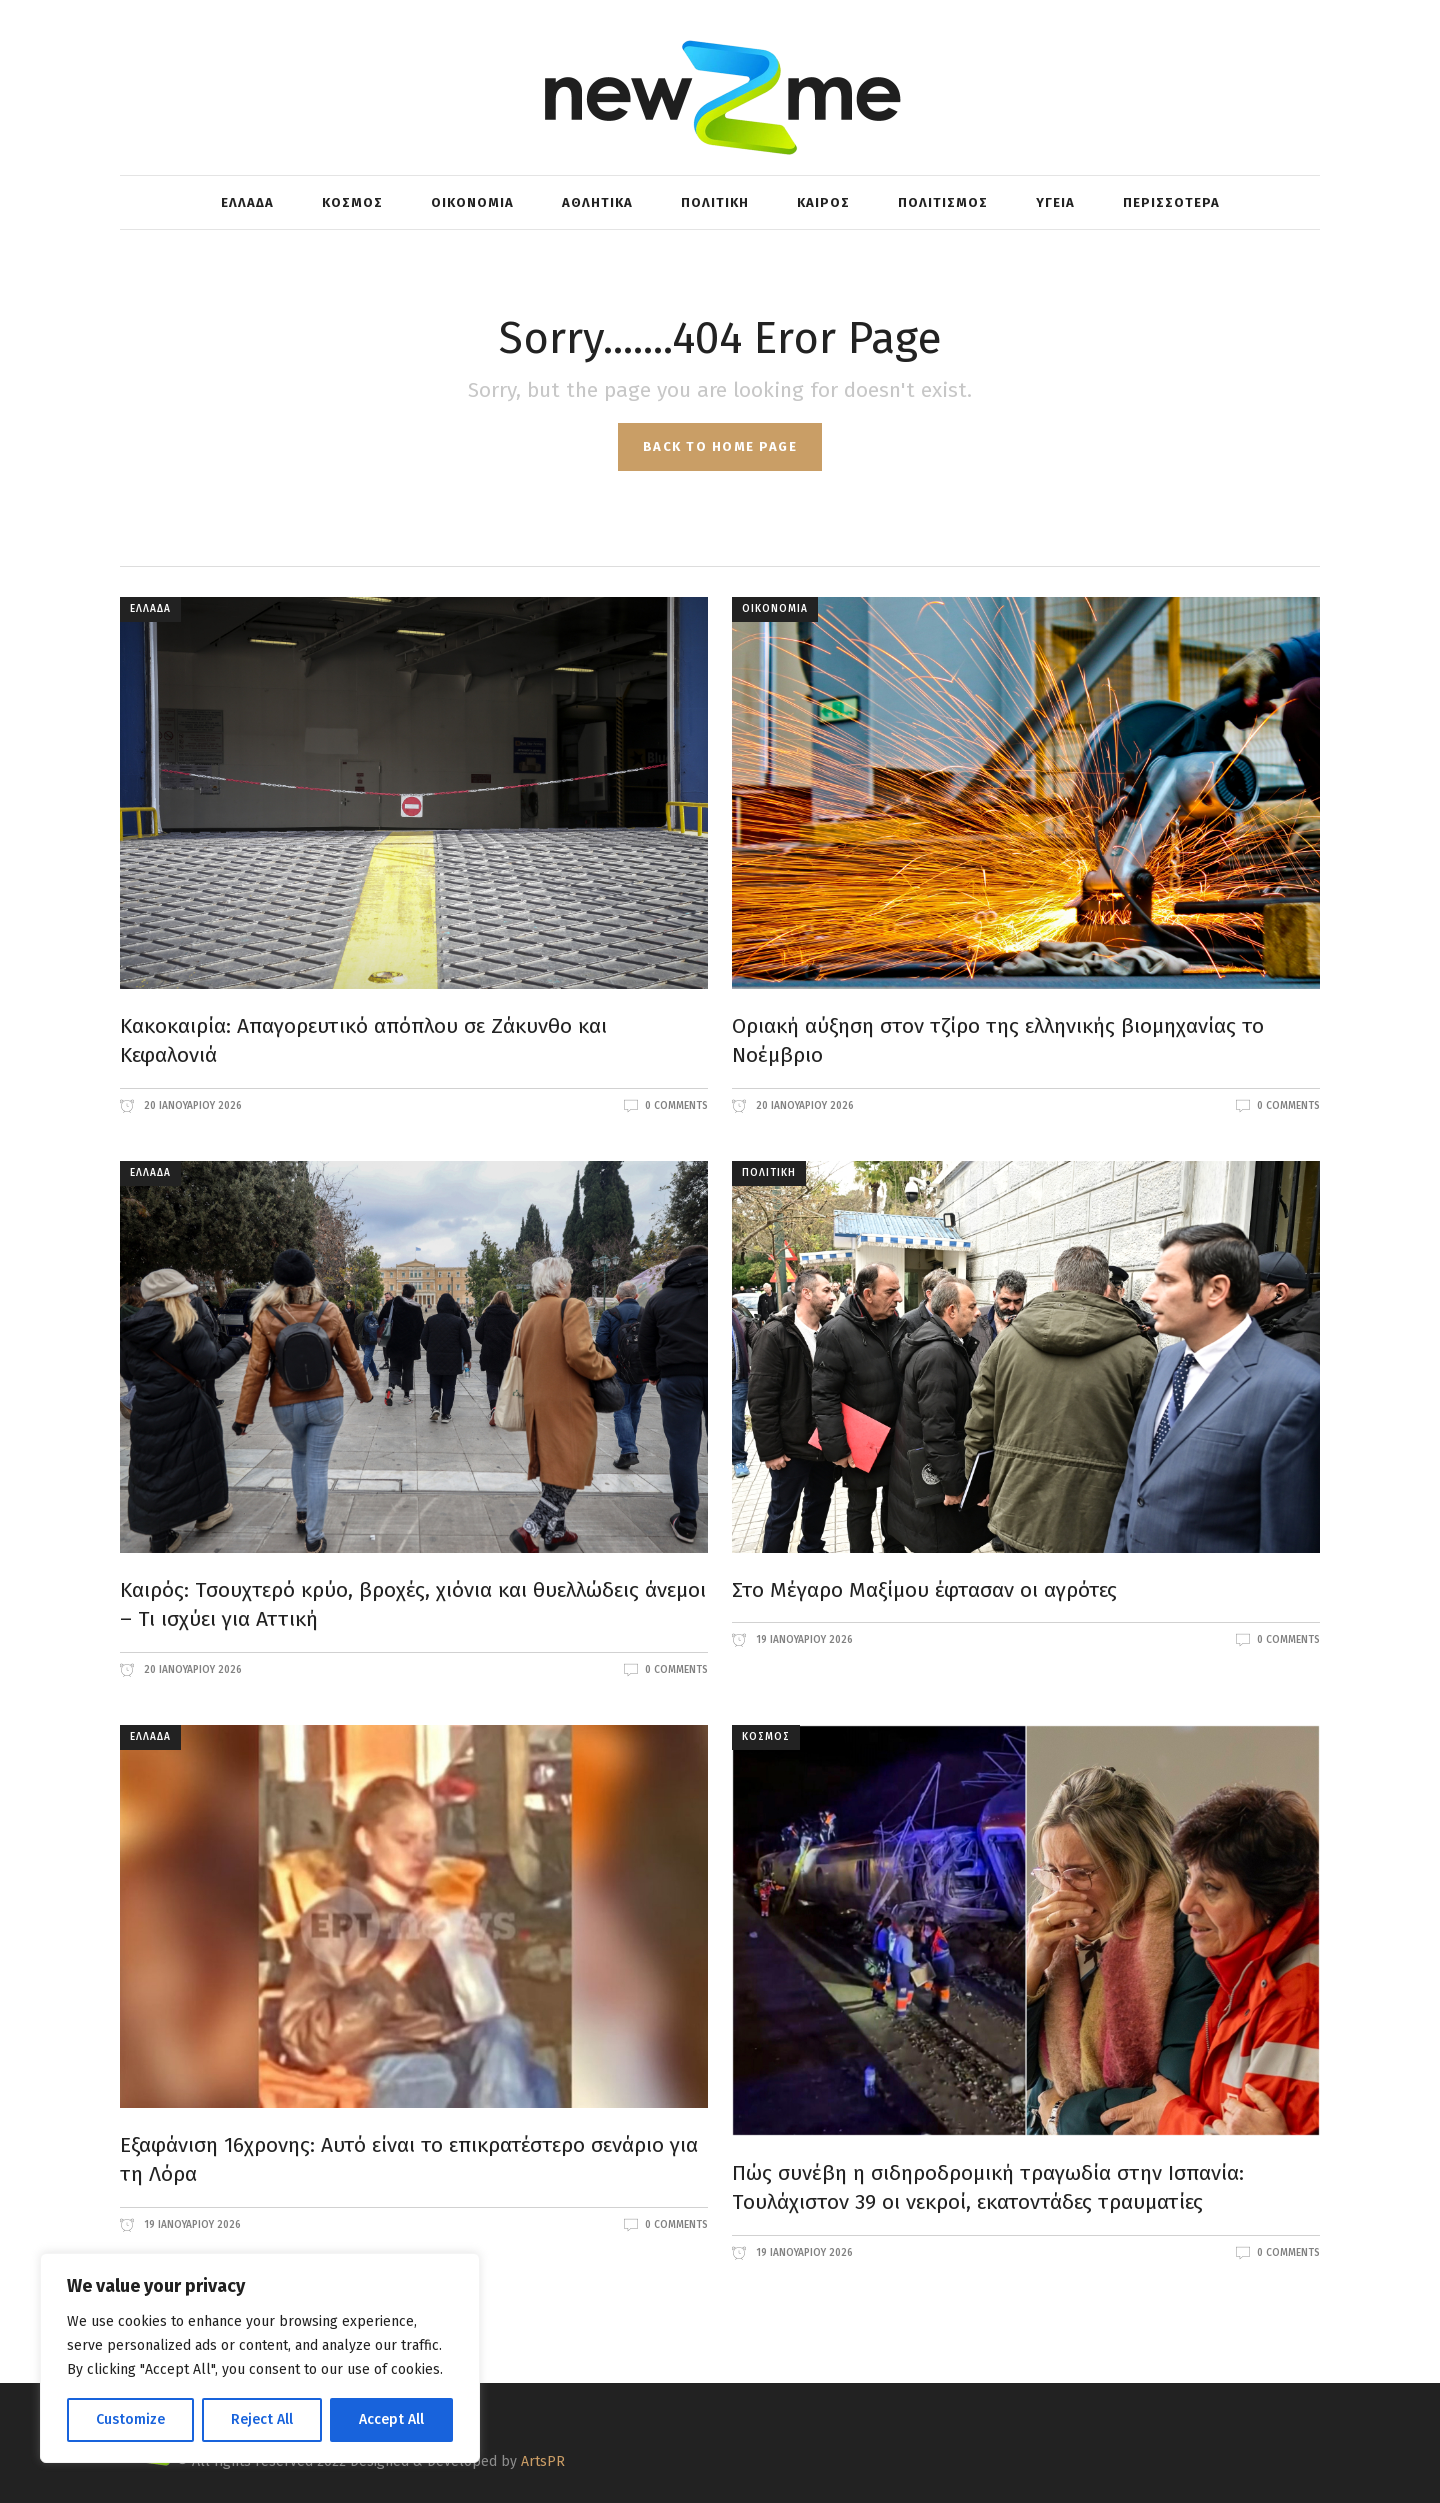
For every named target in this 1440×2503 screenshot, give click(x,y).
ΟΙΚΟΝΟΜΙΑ (775, 609)
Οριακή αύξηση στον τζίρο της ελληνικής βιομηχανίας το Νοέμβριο (998, 1041)
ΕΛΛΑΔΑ (150, 609)
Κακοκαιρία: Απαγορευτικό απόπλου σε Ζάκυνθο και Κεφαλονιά (363, 1041)
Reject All (262, 2419)
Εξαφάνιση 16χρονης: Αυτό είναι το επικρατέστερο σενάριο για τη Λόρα (409, 2160)
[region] (260, 2358)
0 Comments (676, 1106)
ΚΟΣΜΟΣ (766, 1737)
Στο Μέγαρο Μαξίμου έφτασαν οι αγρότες (924, 1590)
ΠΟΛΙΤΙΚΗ (769, 1173)
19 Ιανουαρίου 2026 (803, 1640)
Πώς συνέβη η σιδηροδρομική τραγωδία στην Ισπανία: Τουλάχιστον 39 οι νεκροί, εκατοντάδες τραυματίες (988, 2188)
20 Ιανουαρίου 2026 (191, 1106)
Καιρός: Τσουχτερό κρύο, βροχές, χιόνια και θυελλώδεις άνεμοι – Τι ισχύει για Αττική (413, 1605)
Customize (130, 2419)
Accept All (391, 2419)
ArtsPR (543, 2461)
